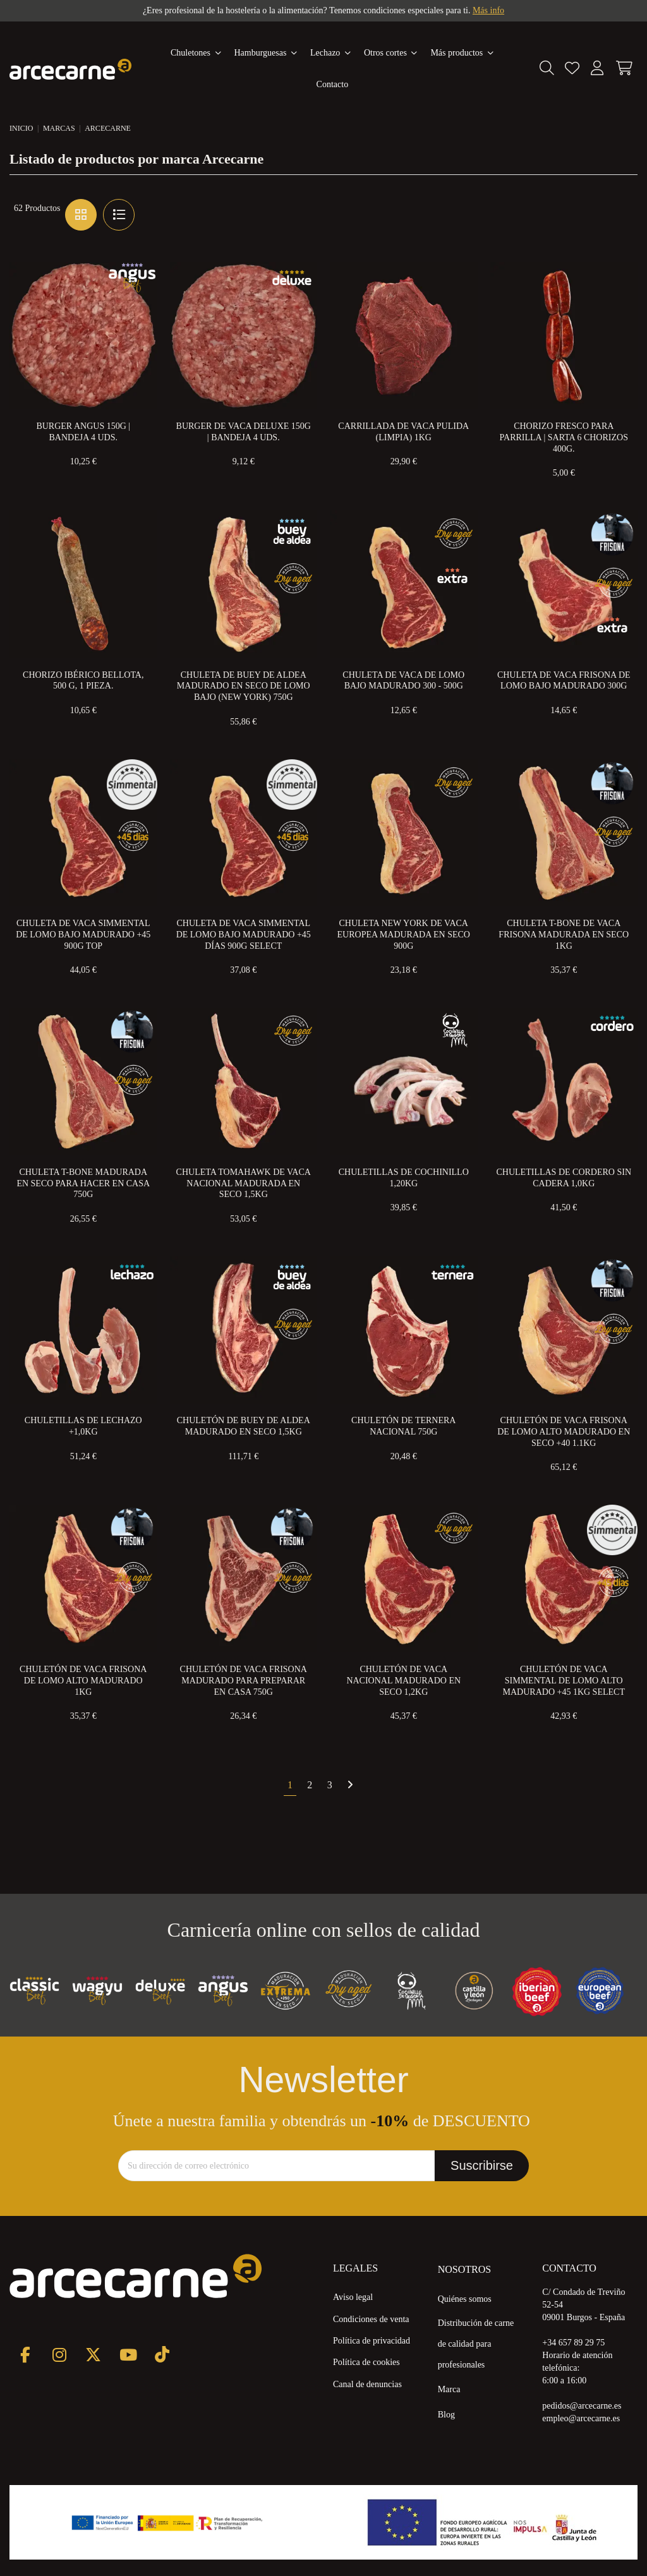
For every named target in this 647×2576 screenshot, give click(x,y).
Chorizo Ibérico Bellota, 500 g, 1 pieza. (83, 680)
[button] (462, 53)
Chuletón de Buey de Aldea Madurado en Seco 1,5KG (243, 1426)
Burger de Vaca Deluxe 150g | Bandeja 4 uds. (243, 431)
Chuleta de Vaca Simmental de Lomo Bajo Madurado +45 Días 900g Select (243, 934)
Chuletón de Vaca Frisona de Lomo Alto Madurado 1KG (83, 1680)
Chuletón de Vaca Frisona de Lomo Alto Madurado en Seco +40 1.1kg (563, 1432)
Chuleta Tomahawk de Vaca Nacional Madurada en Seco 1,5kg (243, 1183)
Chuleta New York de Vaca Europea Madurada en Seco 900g (403, 934)
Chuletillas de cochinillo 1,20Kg (404, 1177)
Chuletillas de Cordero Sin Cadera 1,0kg (564, 1177)
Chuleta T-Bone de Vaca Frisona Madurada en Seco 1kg (564, 934)
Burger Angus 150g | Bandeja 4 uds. (83, 431)
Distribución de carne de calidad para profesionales (476, 2343)
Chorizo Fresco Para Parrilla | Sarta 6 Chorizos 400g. (564, 437)
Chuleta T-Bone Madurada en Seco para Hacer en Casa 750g (83, 1183)
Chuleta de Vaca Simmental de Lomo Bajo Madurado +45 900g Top (83, 934)
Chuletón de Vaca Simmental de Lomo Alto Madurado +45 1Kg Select (564, 1680)
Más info (488, 10)
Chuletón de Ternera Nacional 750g (403, 1426)
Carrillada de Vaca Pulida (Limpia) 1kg (403, 431)
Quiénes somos (465, 2299)
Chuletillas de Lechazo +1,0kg (83, 1426)
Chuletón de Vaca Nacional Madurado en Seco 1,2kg (403, 1680)
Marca (449, 2389)
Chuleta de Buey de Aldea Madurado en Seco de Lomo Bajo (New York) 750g (243, 686)
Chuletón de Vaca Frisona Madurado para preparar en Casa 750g (243, 1680)
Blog (446, 2414)
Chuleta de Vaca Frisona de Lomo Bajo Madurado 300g (564, 680)
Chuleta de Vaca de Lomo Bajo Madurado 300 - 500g (403, 680)
